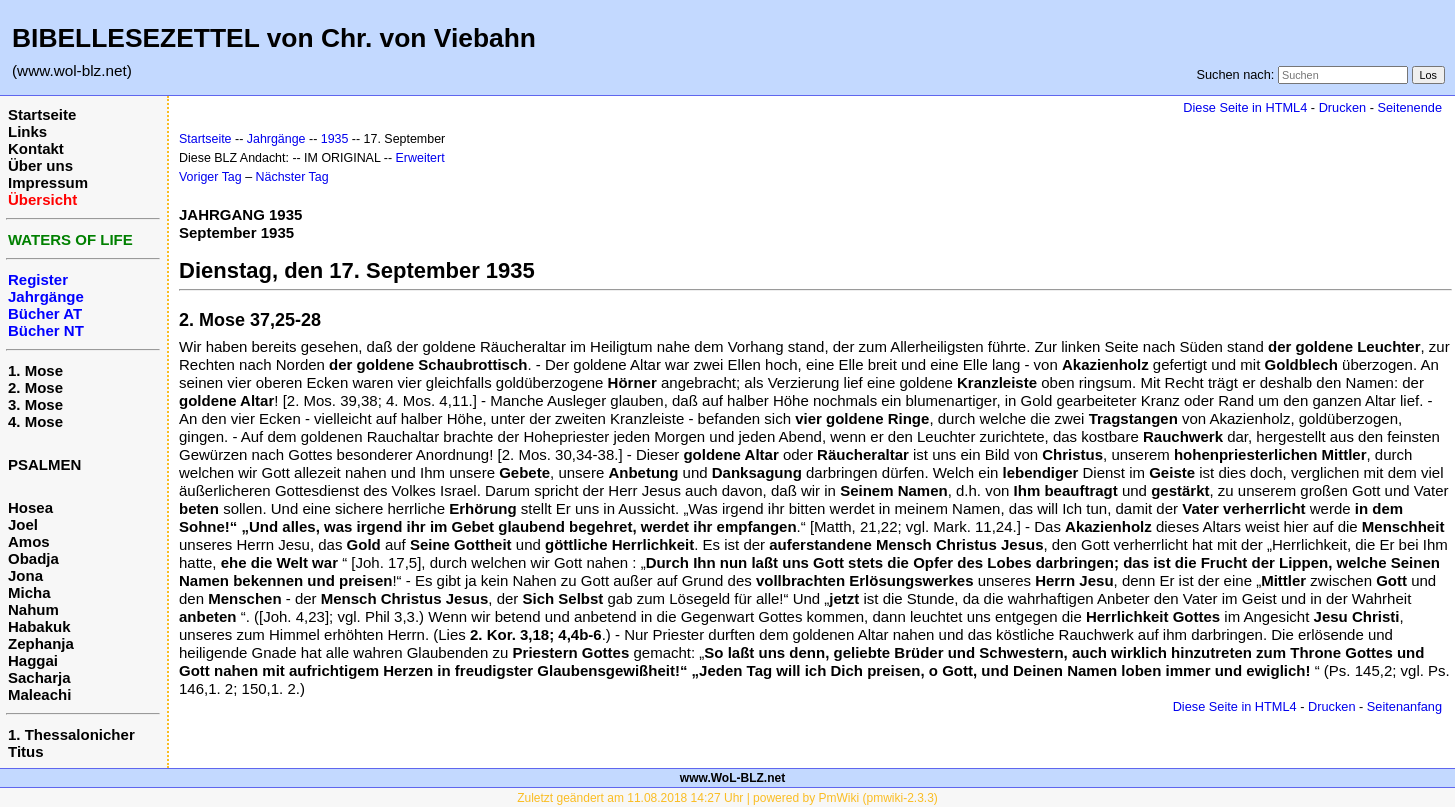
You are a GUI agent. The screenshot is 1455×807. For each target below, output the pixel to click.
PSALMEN (44, 464)
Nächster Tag (292, 177)
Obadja (33, 558)
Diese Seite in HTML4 (1245, 107)
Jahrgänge (276, 139)
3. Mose (35, 404)
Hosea (30, 507)
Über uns (40, 165)
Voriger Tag (210, 177)
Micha (29, 592)
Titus (26, 751)
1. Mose (35, 370)
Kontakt (36, 148)
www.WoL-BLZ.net (732, 778)
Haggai (33, 660)
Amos (29, 541)
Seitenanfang (1404, 706)
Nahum (33, 609)
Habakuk (39, 626)
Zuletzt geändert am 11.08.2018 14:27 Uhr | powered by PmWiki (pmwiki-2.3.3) (727, 798)
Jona (25, 575)
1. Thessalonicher (71, 734)
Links (27, 131)
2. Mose (35, 387)
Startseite (42, 114)
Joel (23, 524)
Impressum (48, 182)
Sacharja (39, 677)
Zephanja (41, 643)
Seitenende (1409, 107)
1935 (335, 139)
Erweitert (420, 158)
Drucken (1342, 107)
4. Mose (35, 421)
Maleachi (39, 694)
